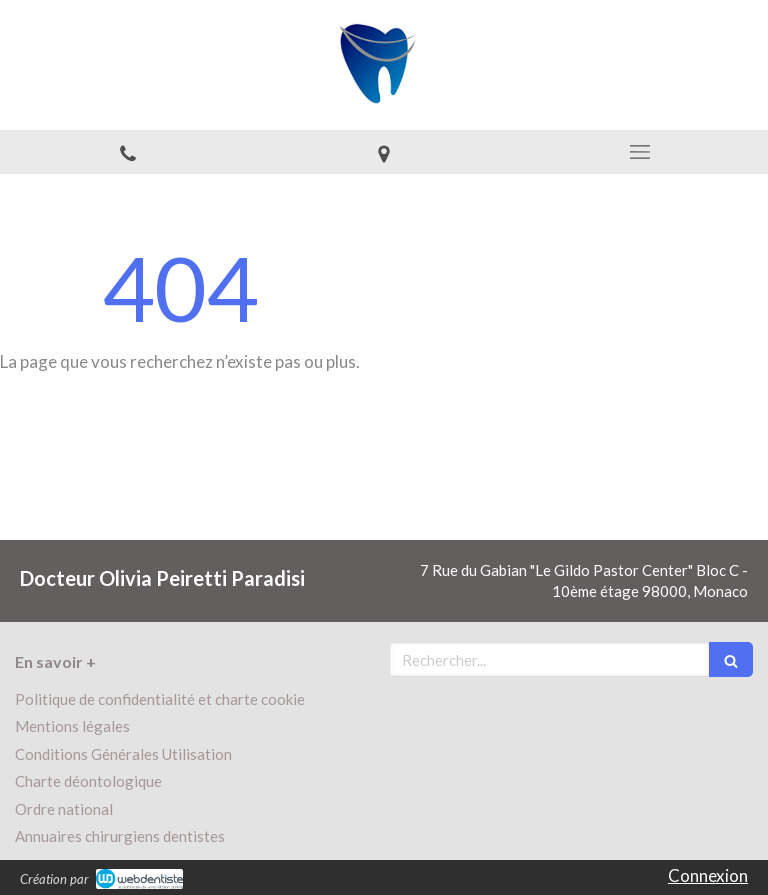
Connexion (708, 875)
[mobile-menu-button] (640, 152)
